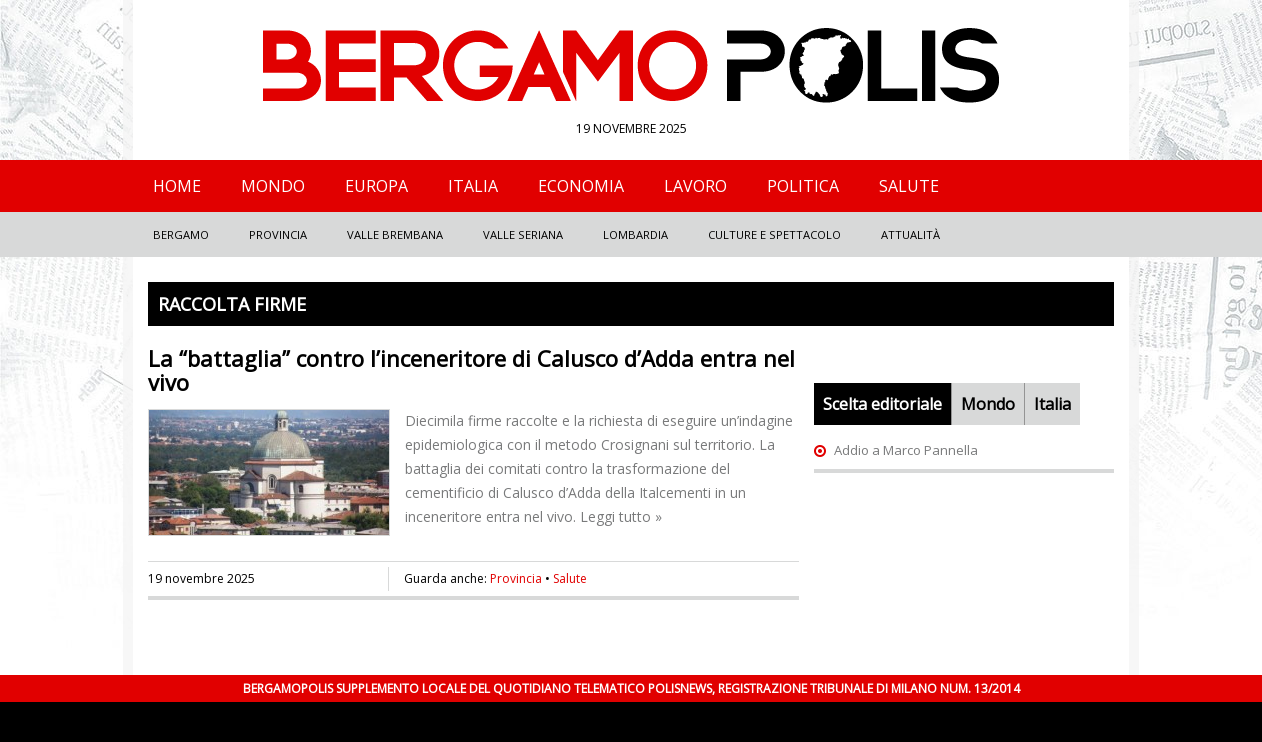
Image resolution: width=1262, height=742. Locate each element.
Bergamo (181, 234)
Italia (473, 186)
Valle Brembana (395, 234)
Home (177, 186)
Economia (581, 186)
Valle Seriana (523, 234)
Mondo (273, 186)
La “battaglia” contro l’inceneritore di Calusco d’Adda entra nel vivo (471, 370)
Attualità (910, 234)
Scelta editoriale (882, 404)
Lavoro (695, 186)
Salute (909, 186)
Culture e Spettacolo (774, 234)
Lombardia (635, 234)
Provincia (278, 234)
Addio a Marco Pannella (906, 450)
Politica (803, 186)
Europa (376, 186)
